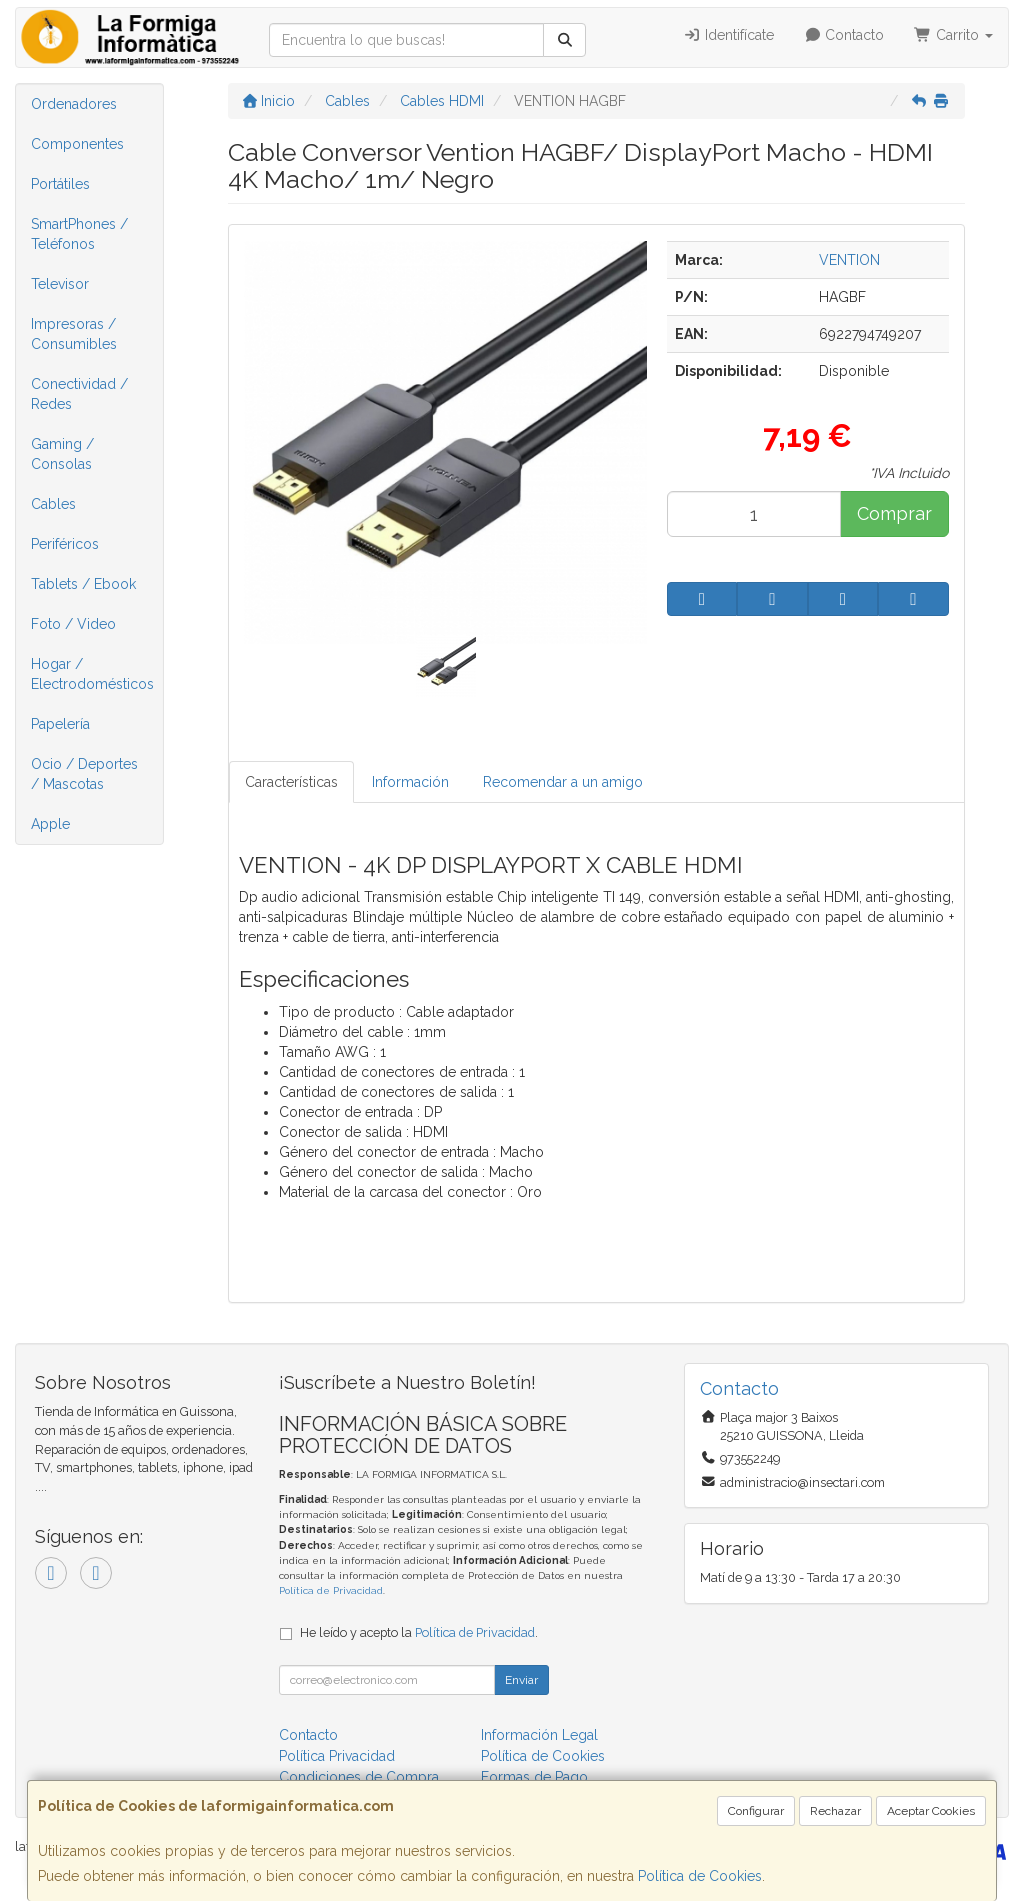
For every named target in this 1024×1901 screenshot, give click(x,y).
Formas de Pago (534, 1777)
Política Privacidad (337, 1756)
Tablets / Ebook (83, 584)
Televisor (60, 284)
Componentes (77, 144)
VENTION (849, 260)
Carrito (953, 35)
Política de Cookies (700, 1876)
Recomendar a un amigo (563, 782)
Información (410, 782)
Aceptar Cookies (931, 1811)
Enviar (521, 1680)
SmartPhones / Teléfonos (79, 234)
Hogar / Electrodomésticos (92, 674)
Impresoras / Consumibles (74, 334)
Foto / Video (73, 624)
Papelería (60, 724)
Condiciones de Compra (359, 1777)
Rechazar (835, 1811)
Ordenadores (74, 104)
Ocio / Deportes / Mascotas (84, 774)
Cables (53, 504)
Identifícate (728, 35)
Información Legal (539, 1735)
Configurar (756, 1811)
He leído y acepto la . (419, 1632)
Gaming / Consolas (62, 454)
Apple (50, 824)
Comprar (894, 513)
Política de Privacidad (331, 1590)
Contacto (844, 35)
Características (291, 782)
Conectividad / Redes (79, 394)
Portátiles (60, 184)
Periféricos (65, 544)
